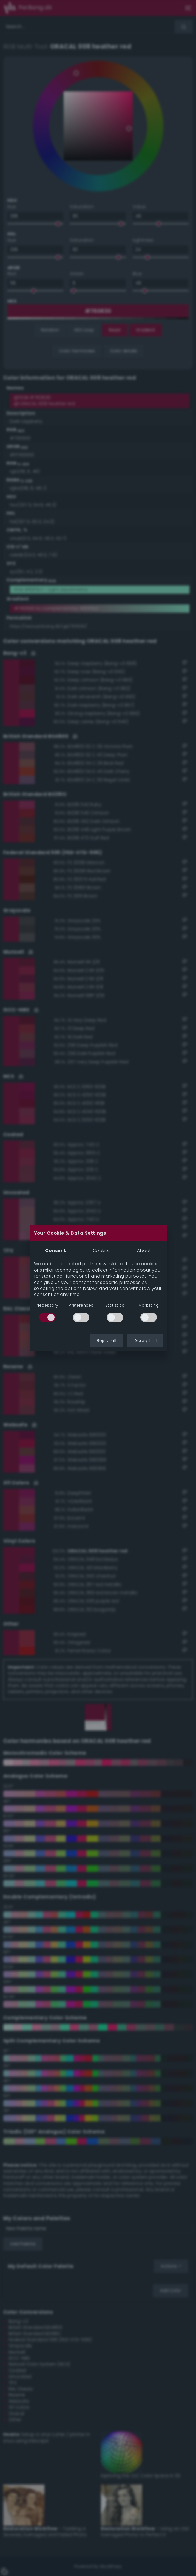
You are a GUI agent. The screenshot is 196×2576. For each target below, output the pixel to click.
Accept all (145, 1340)
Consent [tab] (55, 1250)
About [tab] (144, 1250)
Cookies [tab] (101, 1250)
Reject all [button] (106, 1340)
